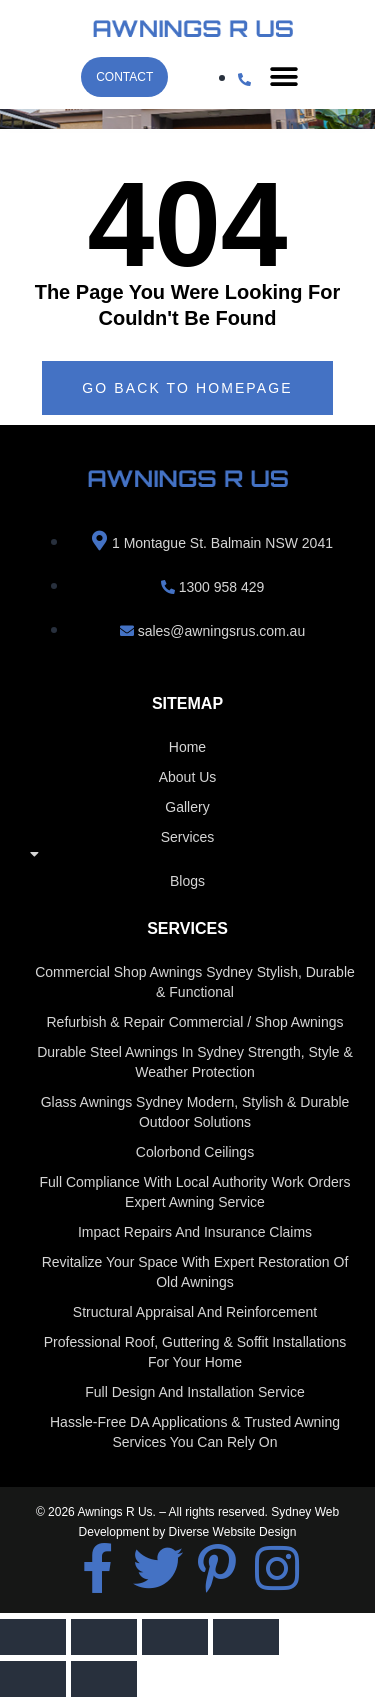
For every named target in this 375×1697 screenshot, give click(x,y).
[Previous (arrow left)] (33, 1679)
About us (188, 777)
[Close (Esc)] (246, 1637)
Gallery (187, 807)
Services (187, 850)
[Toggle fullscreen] (104, 1637)
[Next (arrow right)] (104, 1679)
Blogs (187, 881)
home (187, 747)
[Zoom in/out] (33, 1637)
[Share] (175, 1637)
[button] (283, 76)
